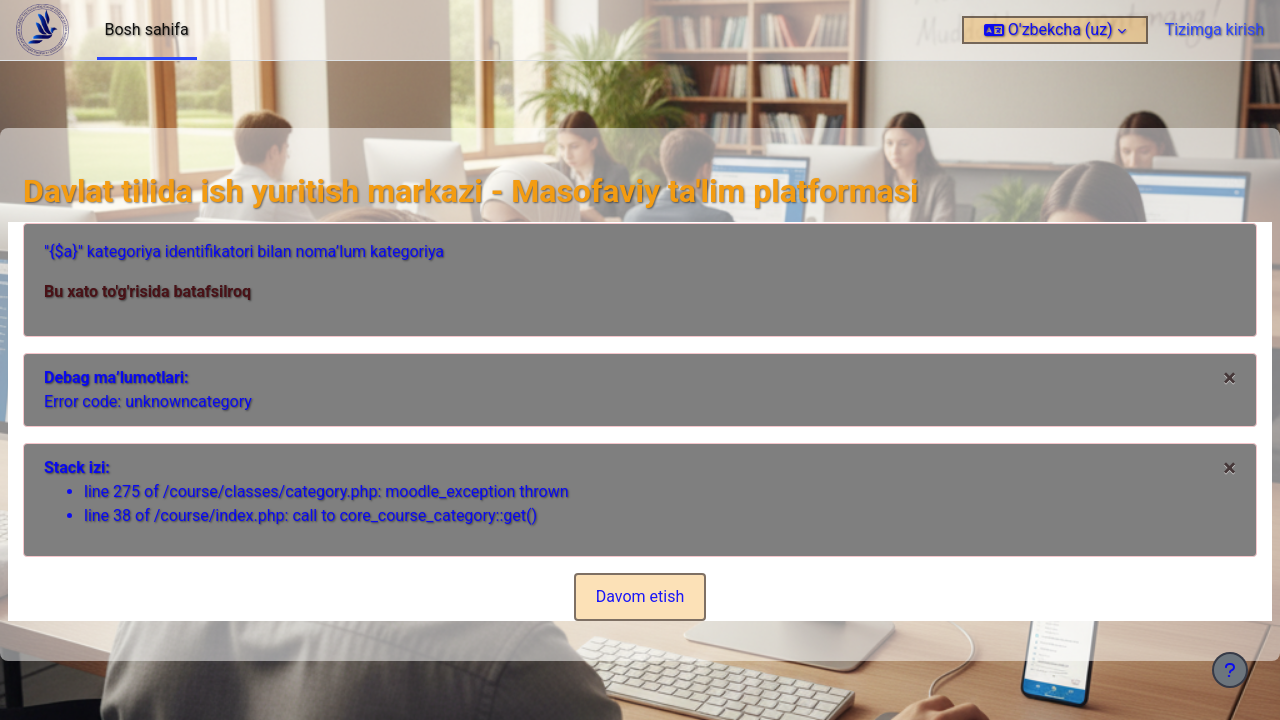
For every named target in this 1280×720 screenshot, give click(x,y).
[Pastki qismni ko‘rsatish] (1230, 670)
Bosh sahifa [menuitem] (147, 29)
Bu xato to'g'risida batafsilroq (195, 291)
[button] (1055, 30)
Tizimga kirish (1214, 29)
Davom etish (640, 596)
